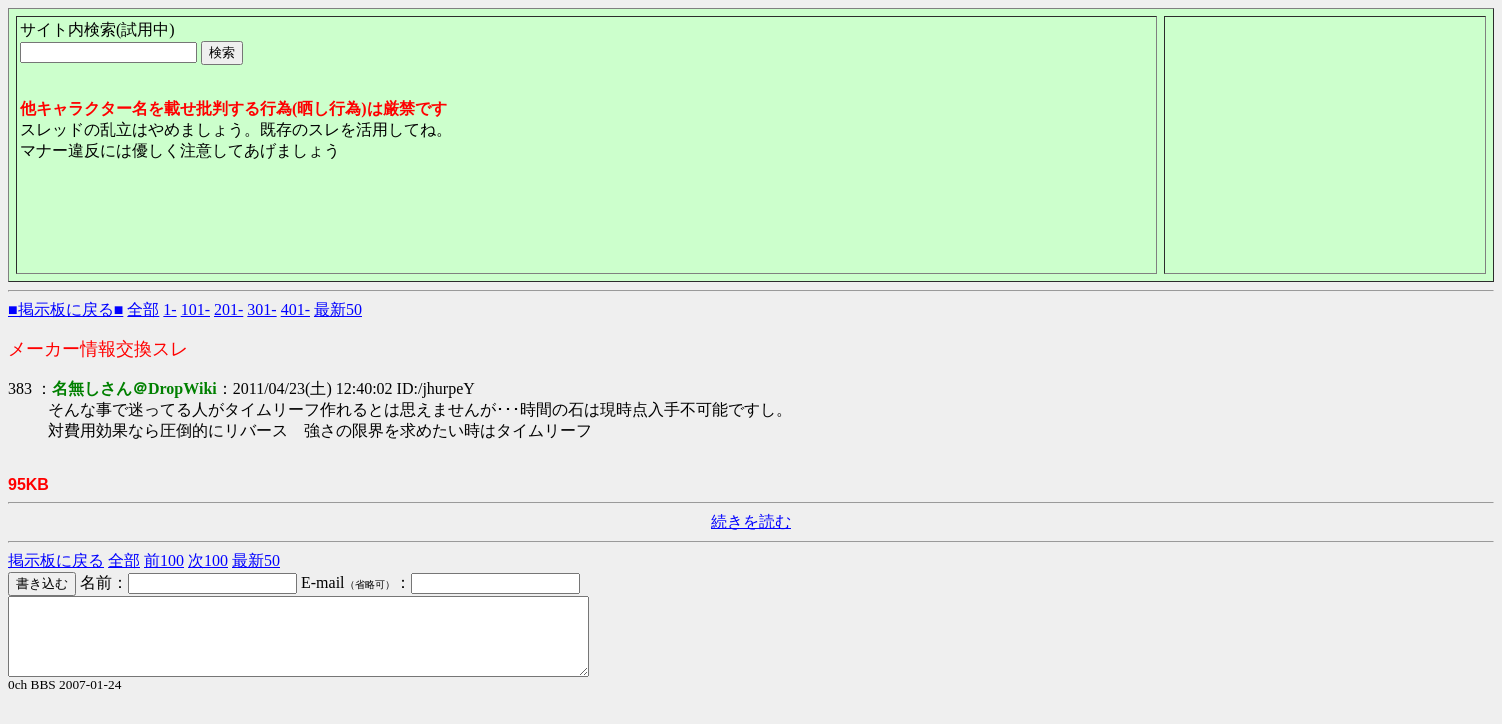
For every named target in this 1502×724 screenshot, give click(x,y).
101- (195, 309)
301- (261, 309)
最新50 (338, 309)
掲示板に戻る (56, 560)
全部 (143, 309)
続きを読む (751, 521)
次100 (208, 560)
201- (228, 309)
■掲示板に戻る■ (65, 309)
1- (169, 309)
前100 (164, 560)
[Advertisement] (384, 225)
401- (295, 309)
